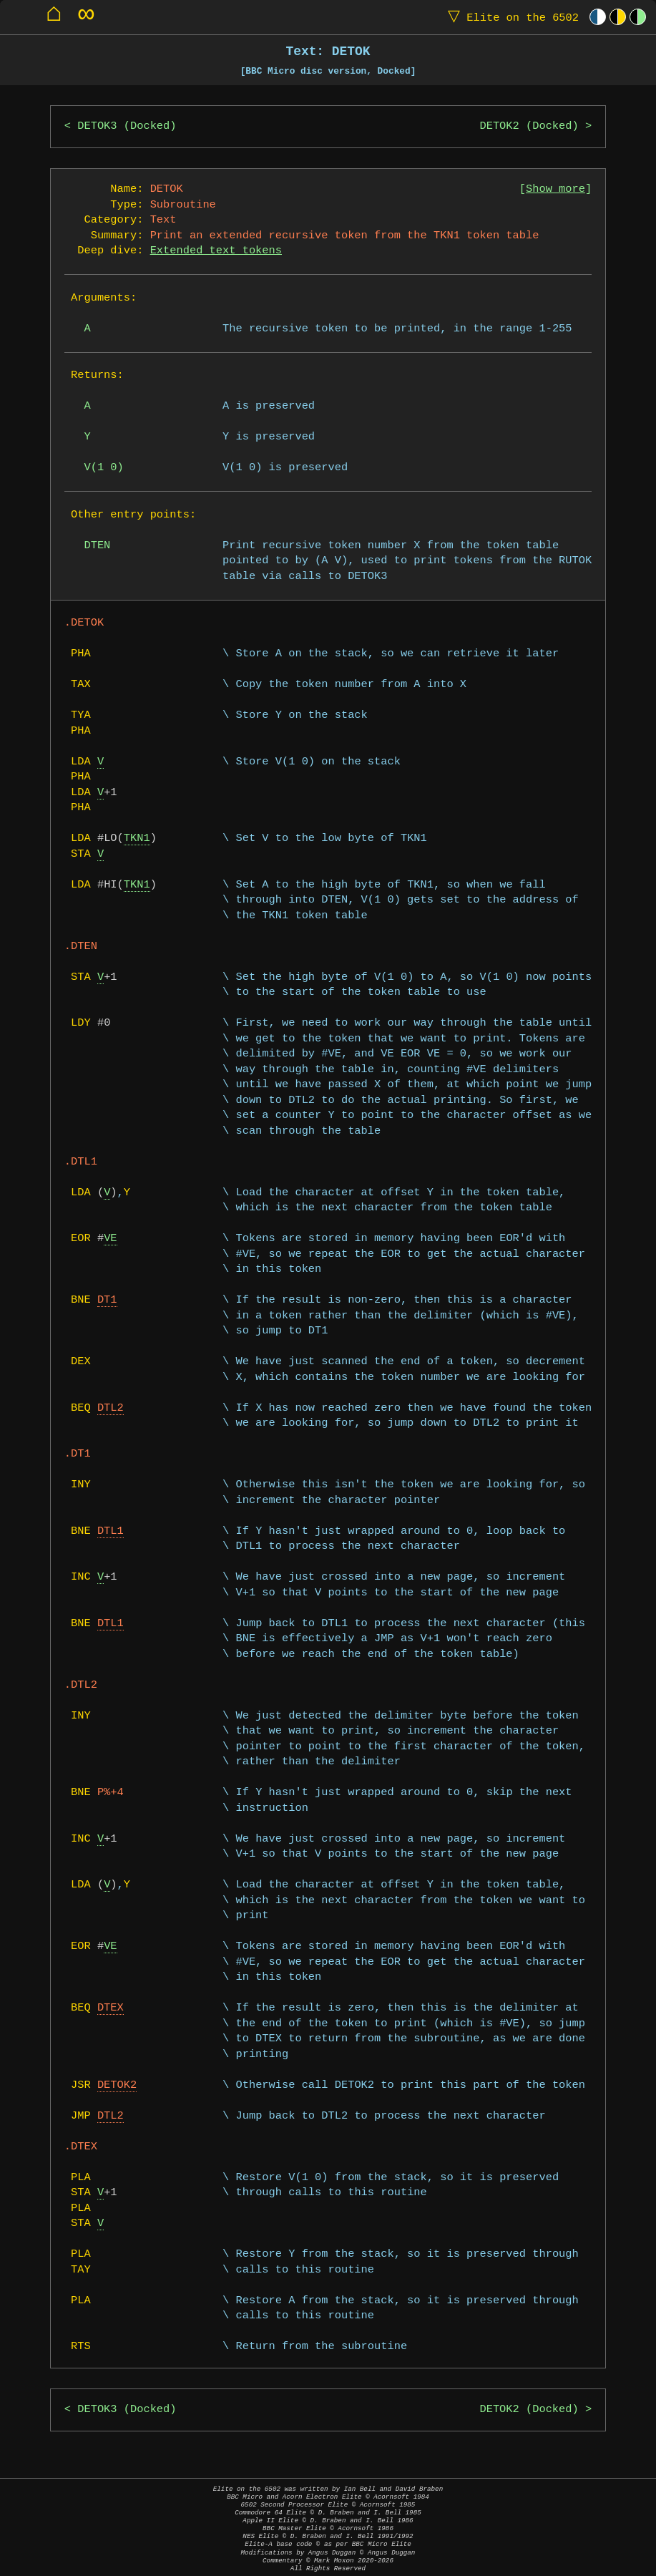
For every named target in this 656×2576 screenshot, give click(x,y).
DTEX (110, 2008)
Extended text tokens (216, 250)
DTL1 (110, 1531)
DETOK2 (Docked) (528, 126)
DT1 (107, 1300)
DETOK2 (117, 2085)
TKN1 (137, 838)
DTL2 (110, 1408)
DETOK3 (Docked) (126, 126)
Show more (555, 189)
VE (110, 1238)
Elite (510, 16)
